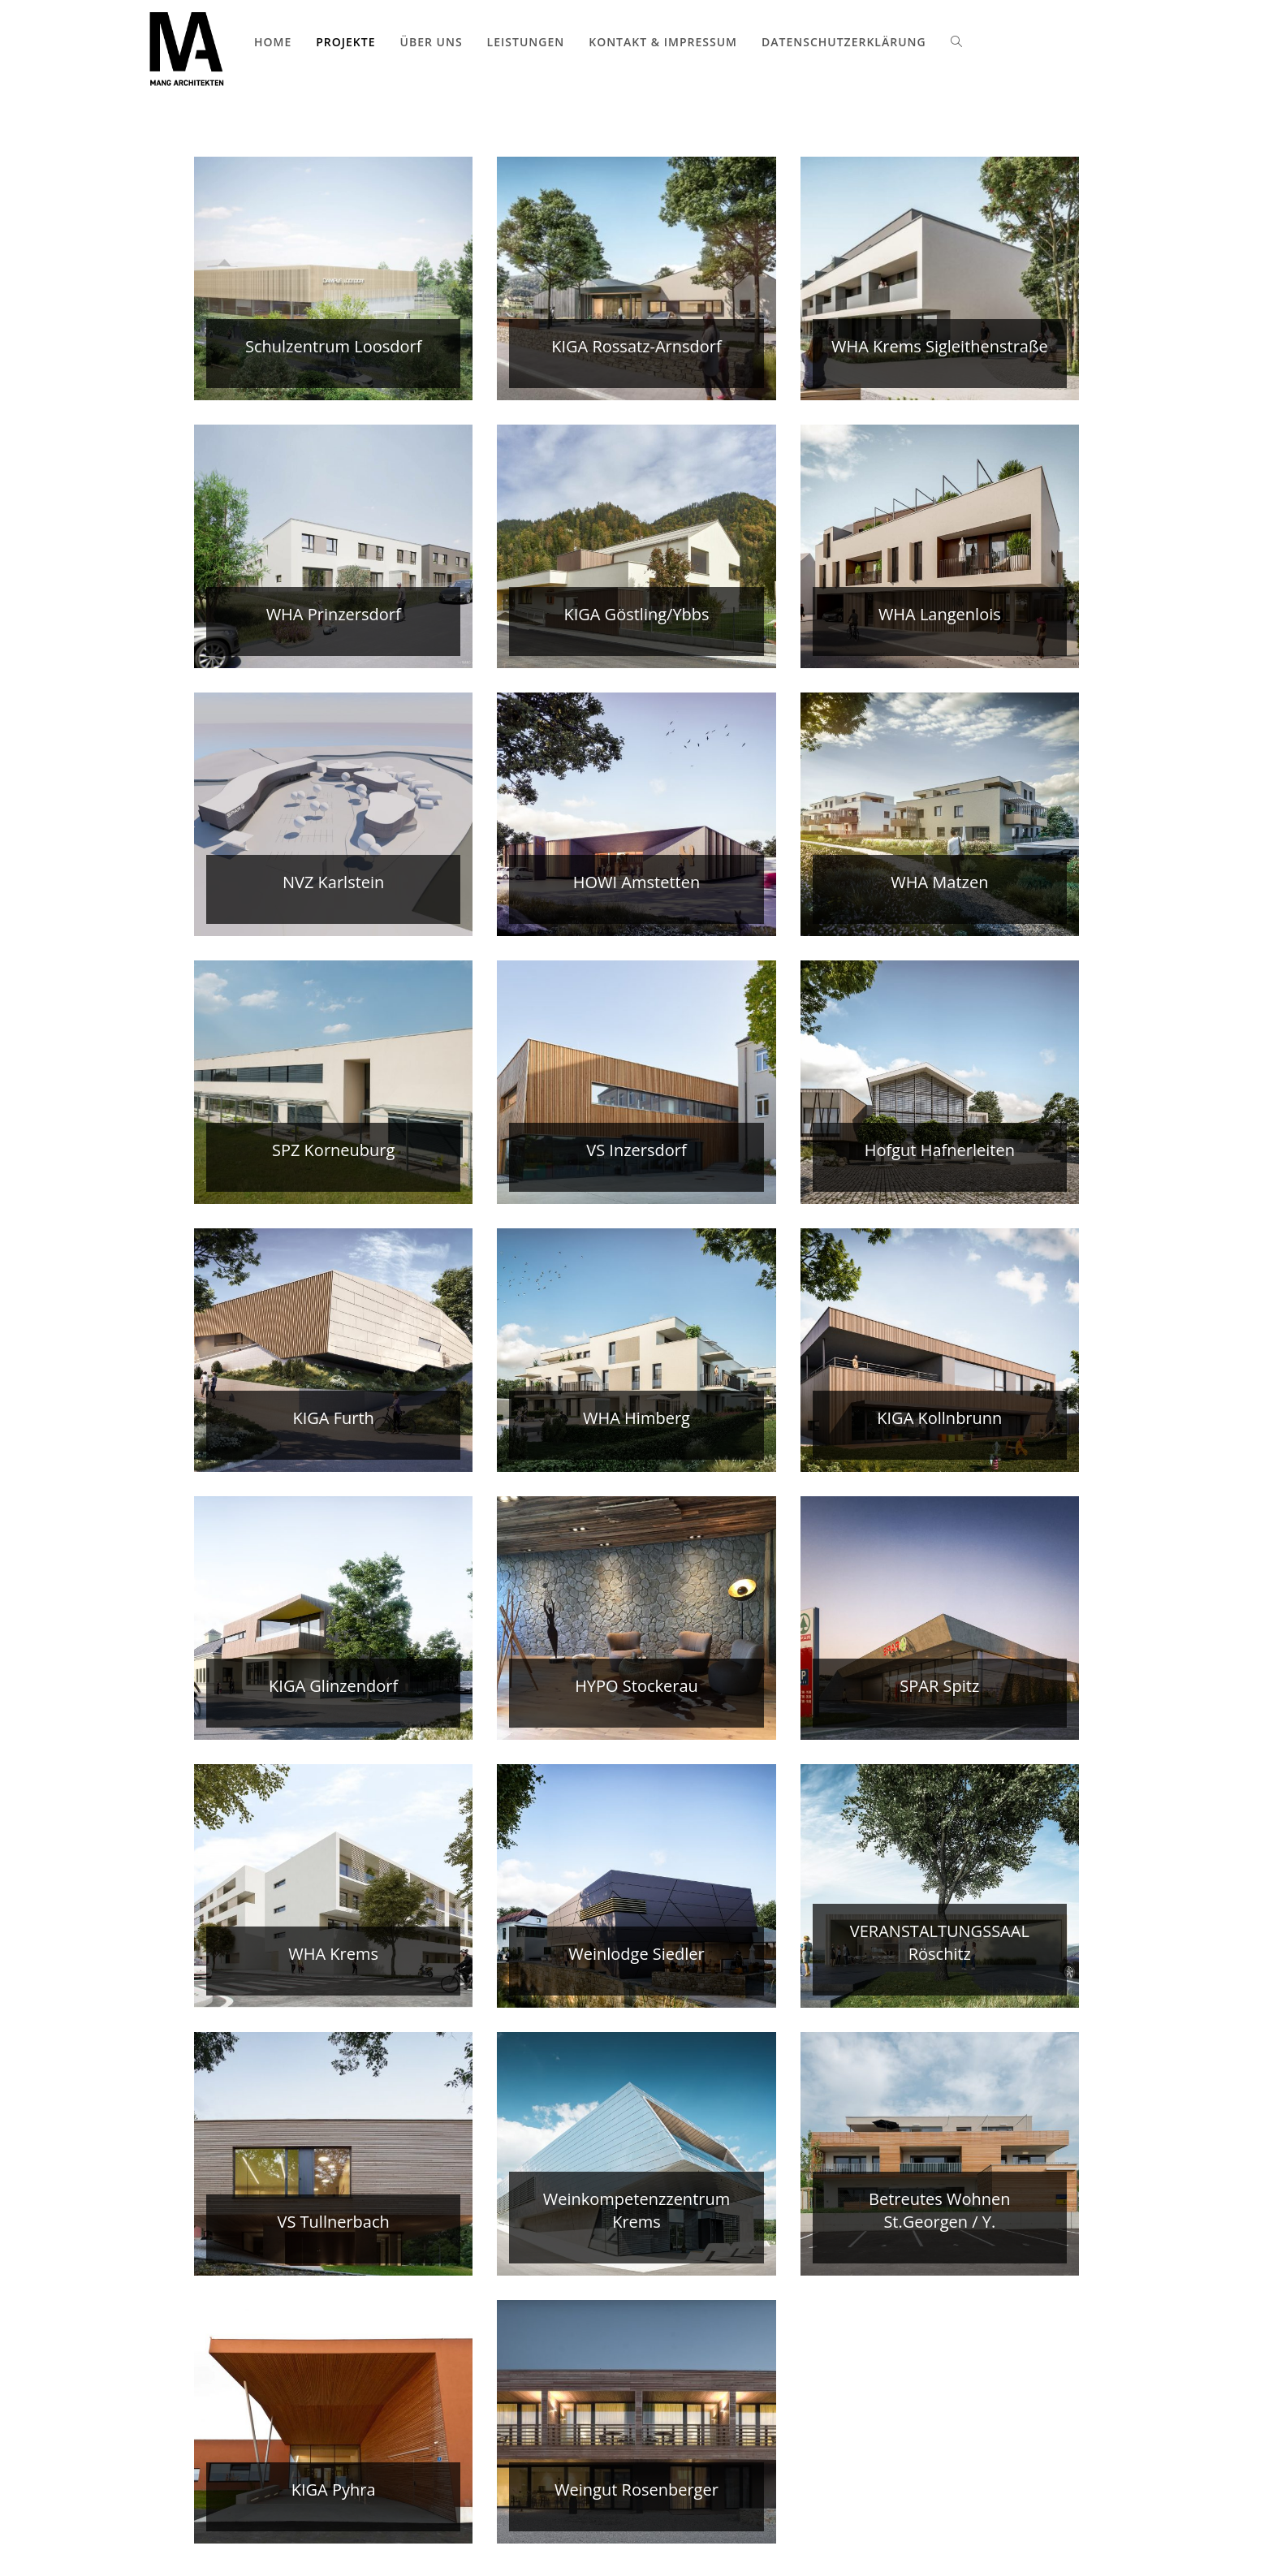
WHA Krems (333, 1954)
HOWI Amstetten (636, 882)
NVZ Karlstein (333, 882)
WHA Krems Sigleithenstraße (939, 346)
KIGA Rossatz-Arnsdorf (636, 346)
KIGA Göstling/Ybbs (636, 614)
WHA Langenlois (939, 614)
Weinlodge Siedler (636, 1954)
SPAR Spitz (939, 1686)
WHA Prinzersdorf (333, 614)
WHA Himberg (636, 1418)
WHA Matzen (939, 882)
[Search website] (956, 42)
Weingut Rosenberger (636, 2489)
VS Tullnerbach (333, 2222)
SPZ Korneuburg (333, 1150)
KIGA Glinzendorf (333, 1686)
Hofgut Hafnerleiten (940, 1150)
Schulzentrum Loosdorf (333, 346)
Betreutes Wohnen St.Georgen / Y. (940, 2210)
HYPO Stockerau (636, 1686)
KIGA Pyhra (333, 2489)
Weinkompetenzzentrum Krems (637, 2210)
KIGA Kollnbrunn (939, 1418)
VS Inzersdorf (636, 1150)
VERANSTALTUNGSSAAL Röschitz (939, 1942)
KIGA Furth (332, 1418)
